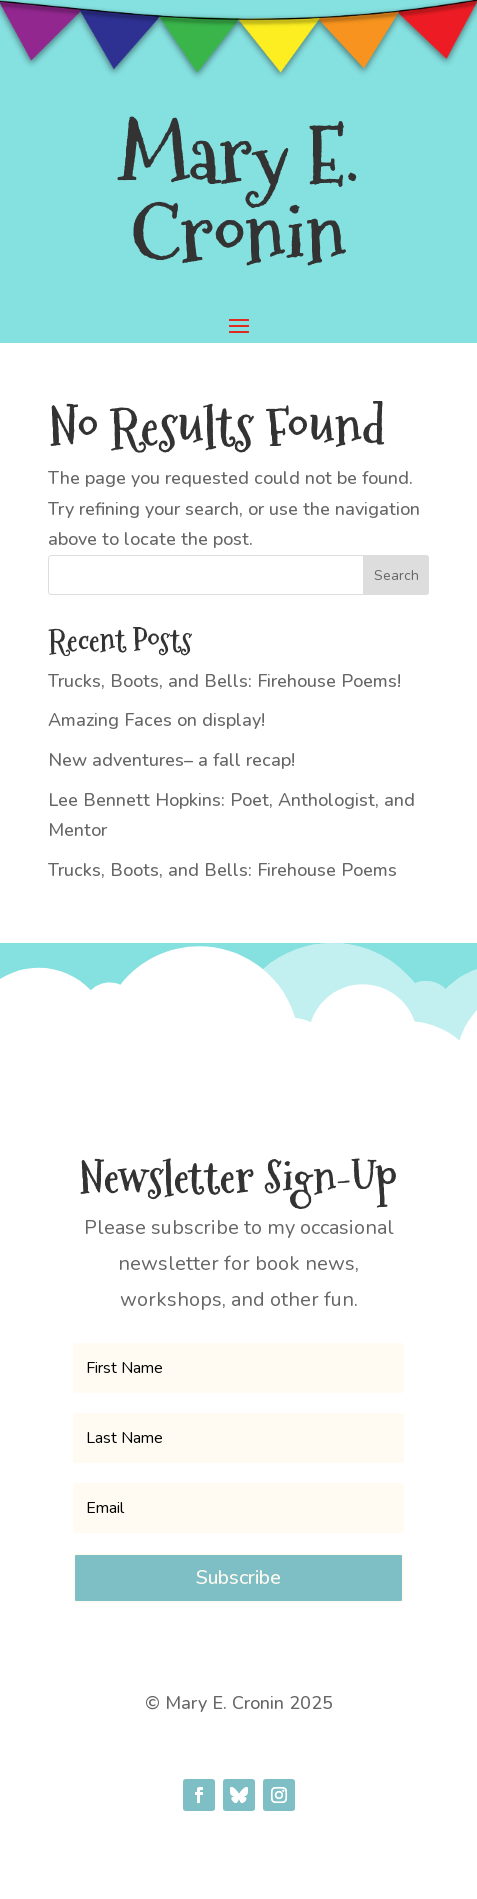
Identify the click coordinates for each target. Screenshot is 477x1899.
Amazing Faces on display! (156, 720)
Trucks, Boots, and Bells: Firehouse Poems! (224, 681)
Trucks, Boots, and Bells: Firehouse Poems (222, 870)
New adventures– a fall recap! (171, 760)
